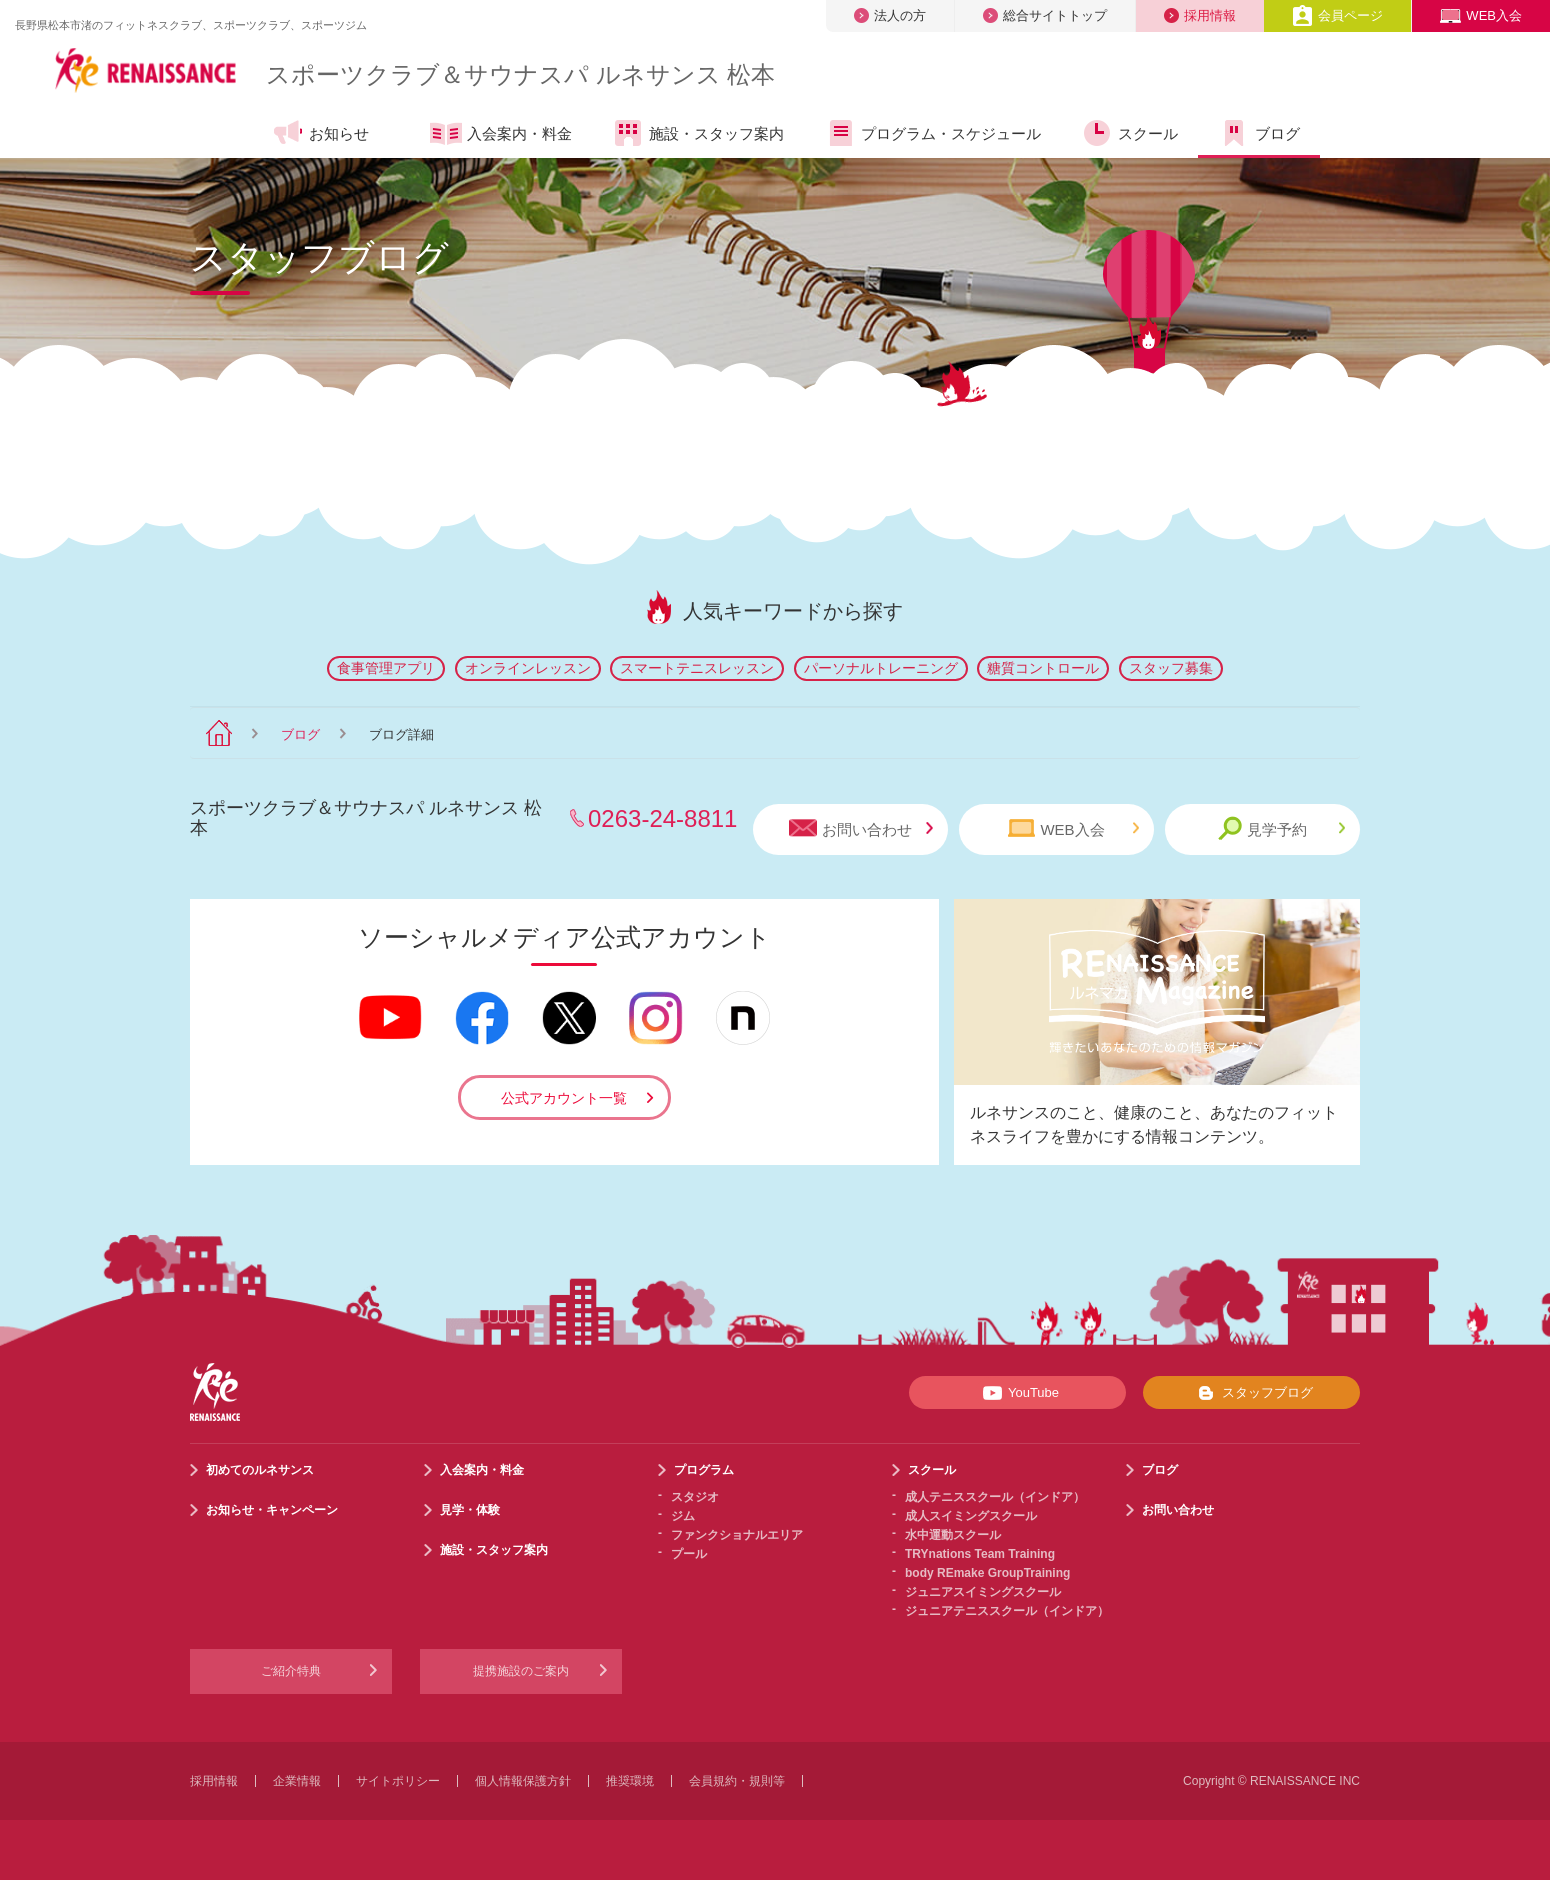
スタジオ (695, 1497)
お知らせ (320, 133)
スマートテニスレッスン (697, 668)
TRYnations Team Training (980, 1554)
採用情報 (1200, 15)
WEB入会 (1481, 15)
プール (689, 1554)
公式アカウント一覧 (564, 1098)
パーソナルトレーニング (881, 668)
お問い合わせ (861, 828)
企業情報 (297, 1781)
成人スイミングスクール (971, 1516)
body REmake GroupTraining (987, 1573)
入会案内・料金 (501, 135)
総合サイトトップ (1045, 15)
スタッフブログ (1251, 1393)
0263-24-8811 (662, 818)
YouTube (1017, 1393)
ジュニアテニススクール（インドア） (1007, 1611)
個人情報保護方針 (523, 1781)
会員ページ (1337, 15)
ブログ (1259, 133)
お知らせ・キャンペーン (272, 1510)
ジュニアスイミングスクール (983, 1592)
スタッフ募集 (1171, 668)
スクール (1129, 133)
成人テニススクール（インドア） (995, 1497)
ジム (683, 1516)
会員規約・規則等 (737, 1781)
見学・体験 (470, 1510)
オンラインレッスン (528, 668)
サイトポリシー (398, 1781)
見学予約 (1281, 828)
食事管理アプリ (386, 668)
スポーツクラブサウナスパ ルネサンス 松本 (520, 74)
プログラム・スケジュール (932, 133)
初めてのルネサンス (260, 1470)
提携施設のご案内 (521, 1671)
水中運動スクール (953, 1535)
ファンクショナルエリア (737, 1535)
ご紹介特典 (291, 1671)
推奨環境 (630, 1781)
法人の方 (890, 15)
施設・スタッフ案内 (698, 133)
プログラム (704, 1470)
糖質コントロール (1043, 668)
